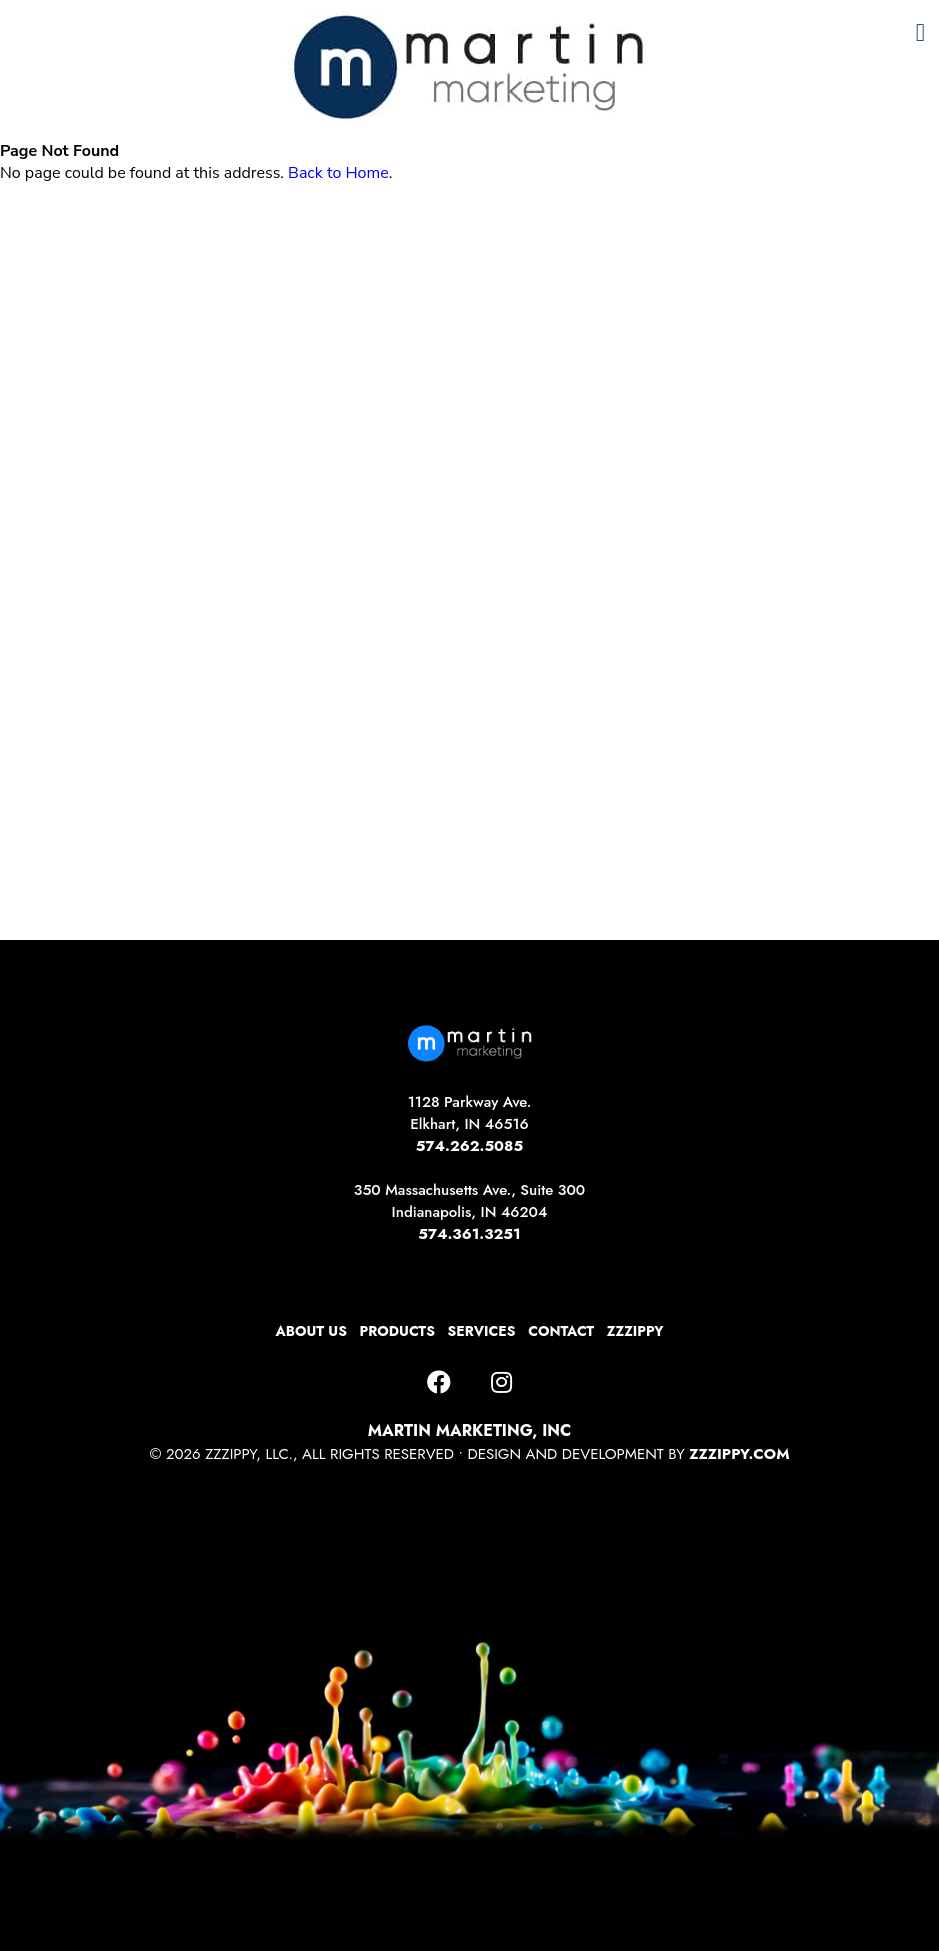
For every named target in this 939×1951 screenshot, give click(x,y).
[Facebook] (439, 1383)
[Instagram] (501, 1383)
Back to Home (338, 173)
